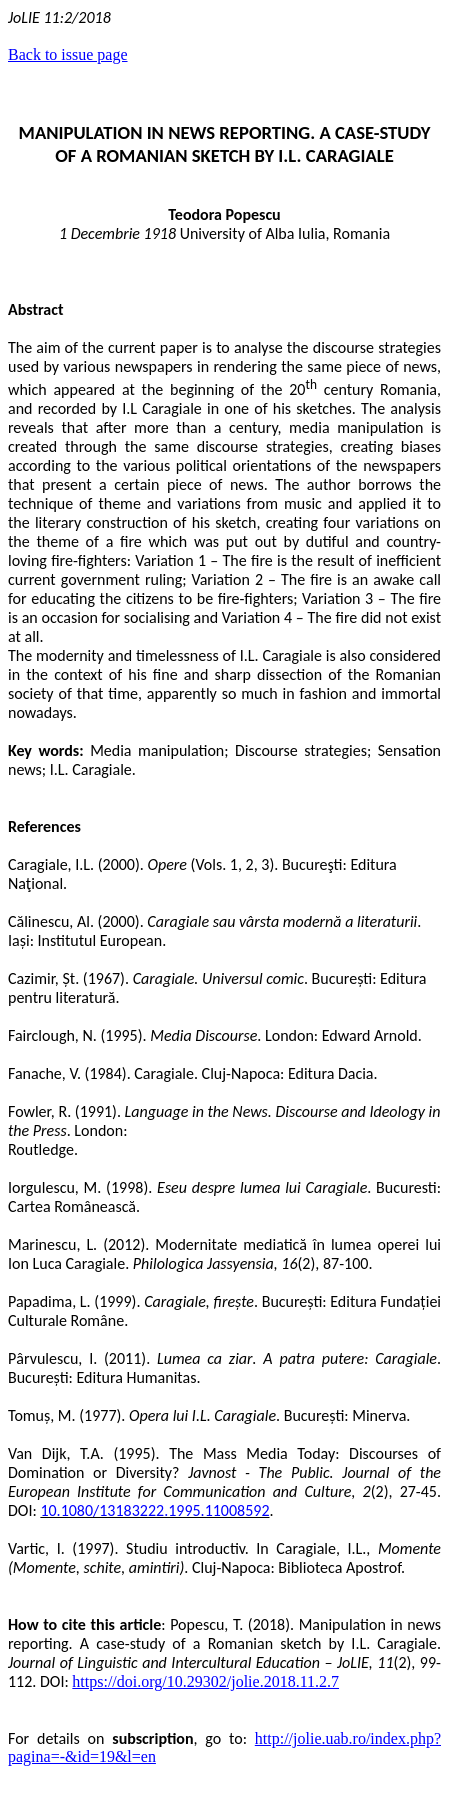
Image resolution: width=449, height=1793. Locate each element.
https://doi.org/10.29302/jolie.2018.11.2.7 (205, 1681)
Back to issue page (68, 54)
